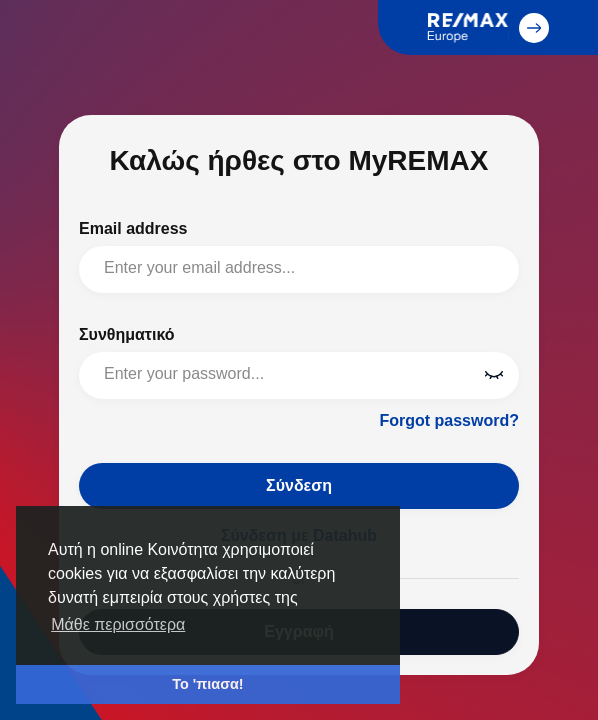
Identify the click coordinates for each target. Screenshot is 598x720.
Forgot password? (449, 420)
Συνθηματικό (127, 334)
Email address (133, 228)
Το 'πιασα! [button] (207, 684)
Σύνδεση (299, 485)
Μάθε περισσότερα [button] (118, 624)
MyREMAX (44, 45)
